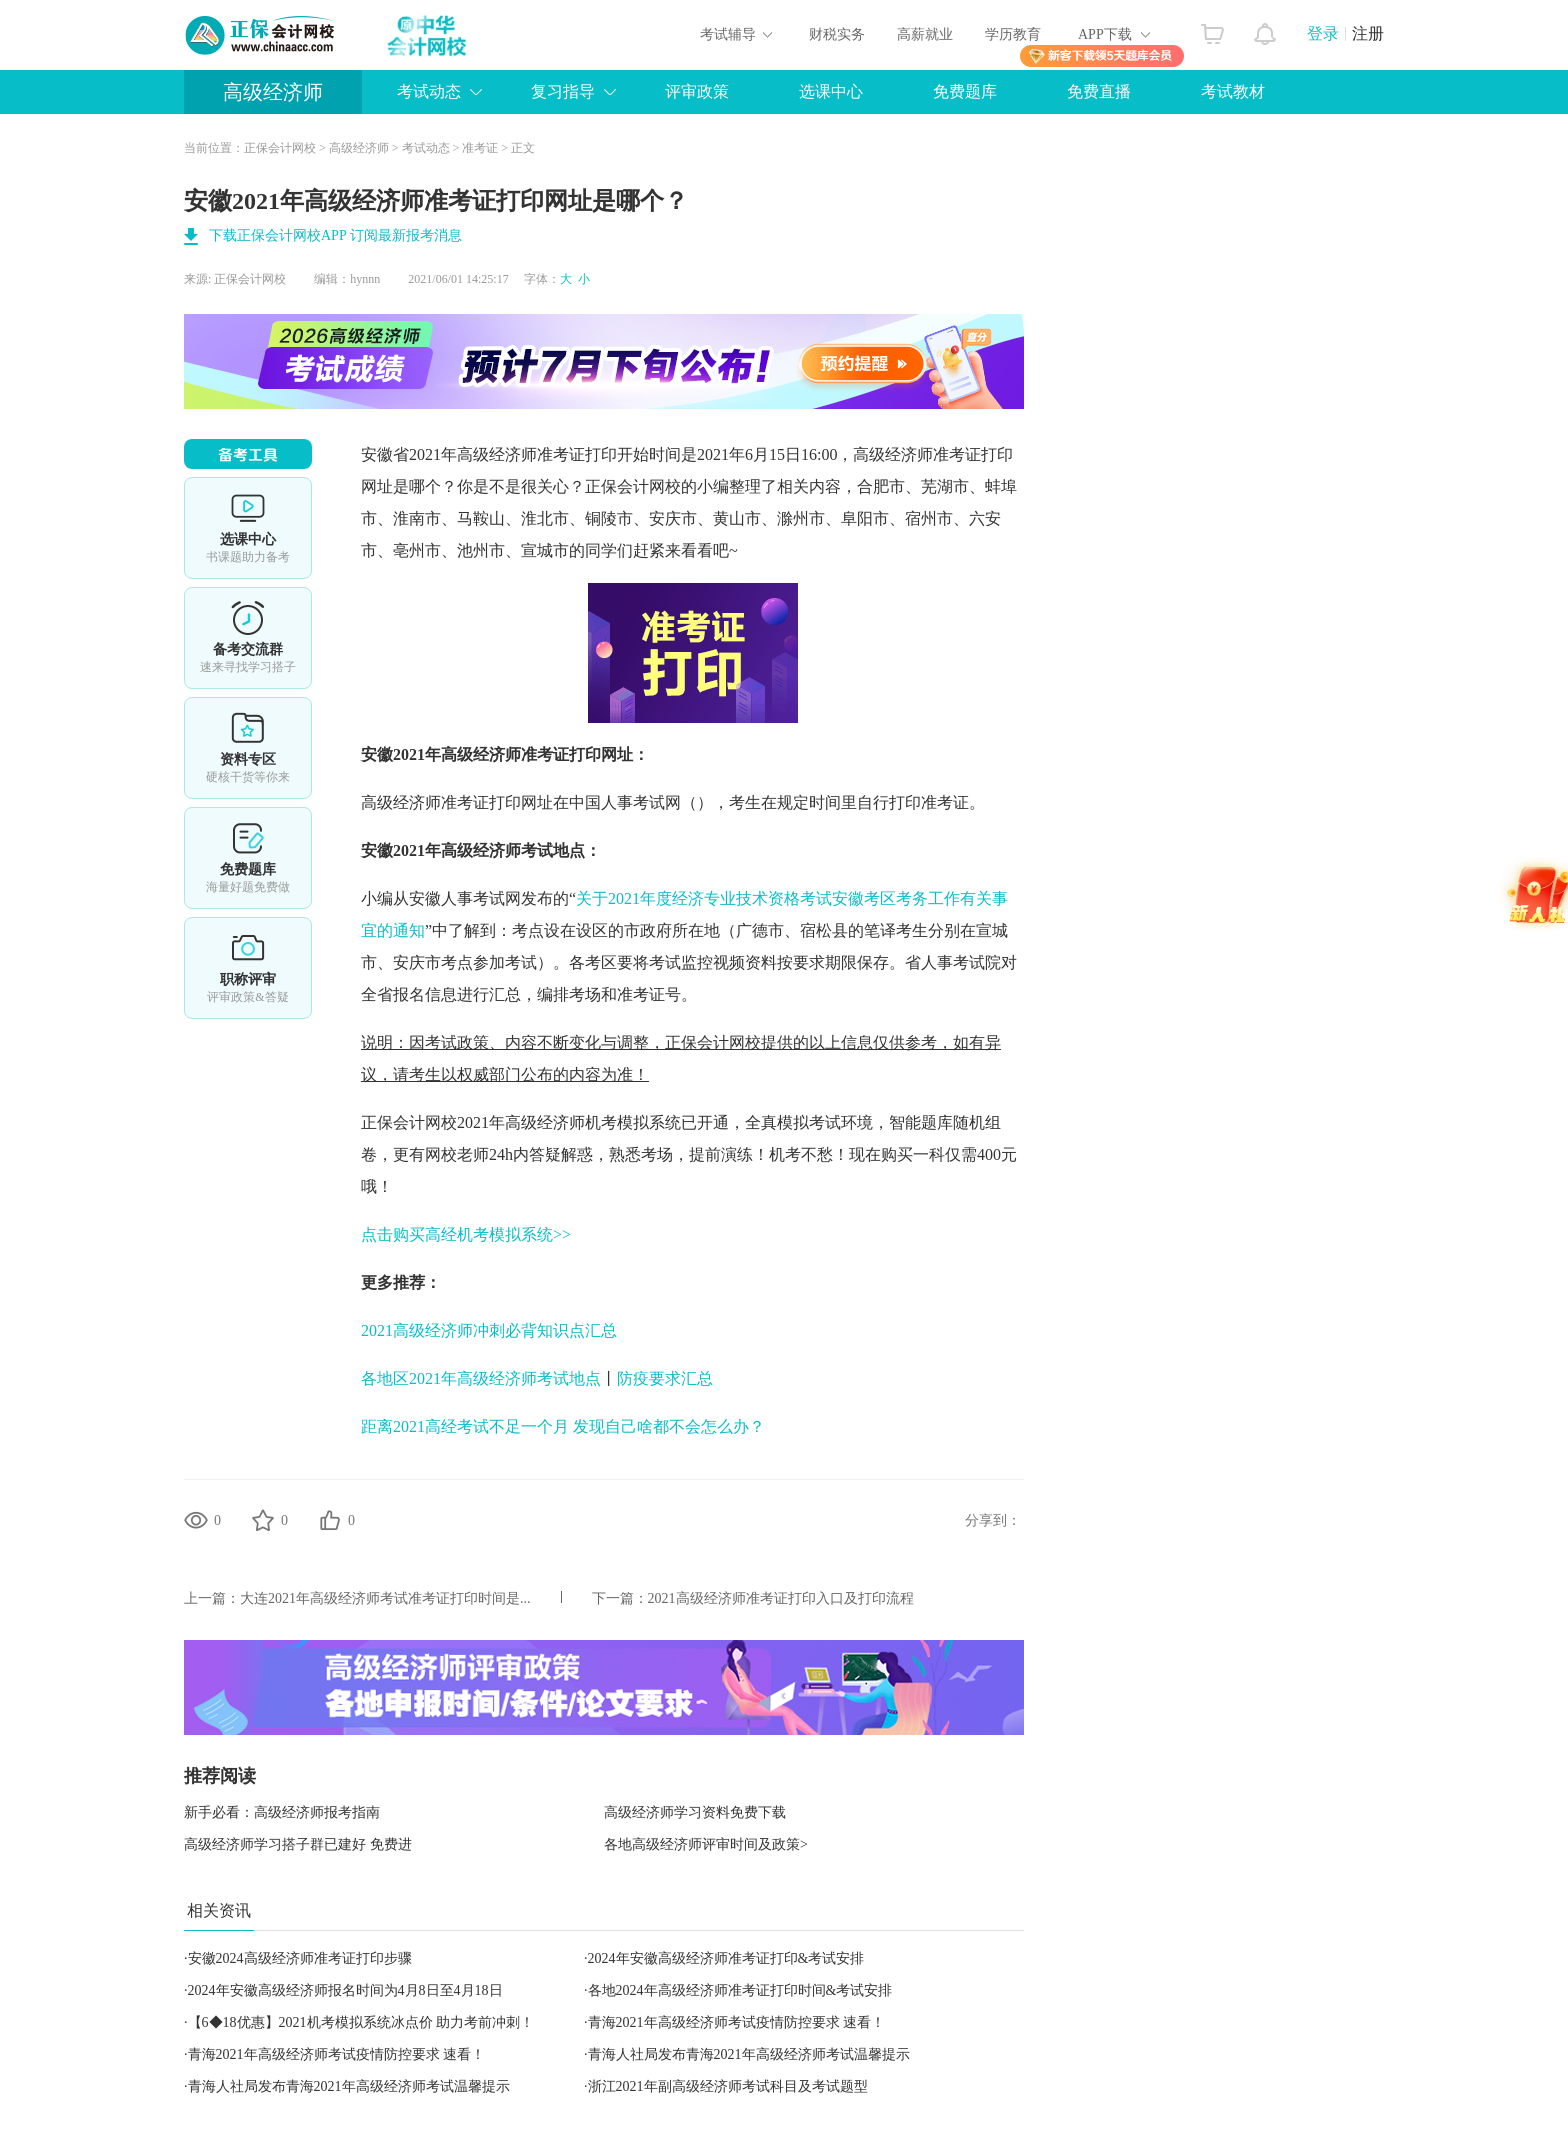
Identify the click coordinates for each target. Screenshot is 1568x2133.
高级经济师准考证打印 (933, 454)
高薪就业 (925, 34)
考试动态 (429, 91)
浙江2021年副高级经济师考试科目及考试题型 (728, 2086)
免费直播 (1099, 91)
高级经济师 (273, 92)
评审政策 (697, 91)
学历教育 (1013, 34)
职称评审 (248, 968)
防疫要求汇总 (665, 1378)
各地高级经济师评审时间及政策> (706, 1844)
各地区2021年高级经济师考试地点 (481, 1378)
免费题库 (965, 91)
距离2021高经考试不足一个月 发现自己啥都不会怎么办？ (563, 1426)
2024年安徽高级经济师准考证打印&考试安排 (726, 1958)
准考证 (480, 148)
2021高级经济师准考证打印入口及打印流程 (781, 1598)
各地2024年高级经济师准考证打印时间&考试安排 (740, 1990)
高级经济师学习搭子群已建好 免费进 (298, 1844)
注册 (1368, 33)
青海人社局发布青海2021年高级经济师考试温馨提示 (749, 2054)
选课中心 (831, 91)
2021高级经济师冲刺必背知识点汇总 (489, 1330)
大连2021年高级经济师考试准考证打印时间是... (385, 1598)
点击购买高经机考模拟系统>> (466, 1234)
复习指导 (563, 91)
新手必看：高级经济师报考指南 (282, 1812)
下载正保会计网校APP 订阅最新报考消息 (335, 235)
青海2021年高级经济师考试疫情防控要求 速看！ (737, 2022)
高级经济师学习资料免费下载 (695, 1812)
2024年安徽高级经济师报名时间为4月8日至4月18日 (345, 1990)
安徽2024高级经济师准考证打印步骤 (300, 1958)
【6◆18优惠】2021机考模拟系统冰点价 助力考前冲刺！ (361, 2022)
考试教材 (1233, 91)
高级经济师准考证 (521, 454)
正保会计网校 (280, 148)
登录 (1323, 33)
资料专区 (248, 748)
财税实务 (837, 34)
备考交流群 (248, 638)
